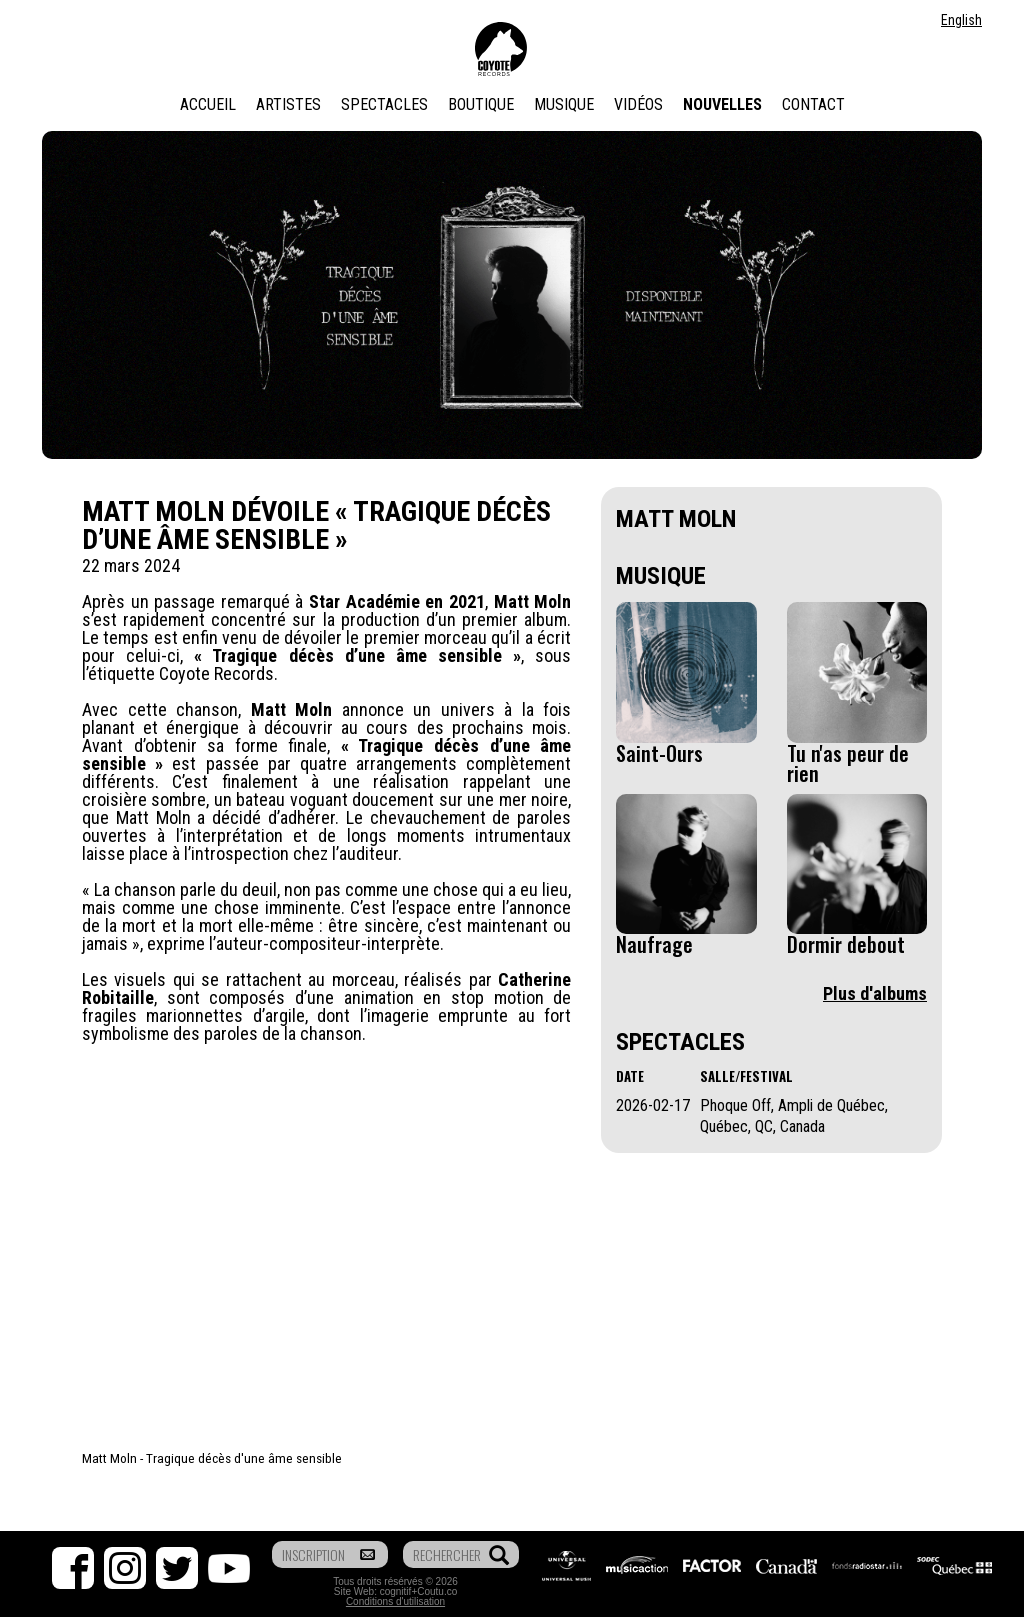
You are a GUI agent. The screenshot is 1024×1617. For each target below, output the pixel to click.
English (961, 20)
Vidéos (638, 104)
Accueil (208, 104)
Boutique (481, 104)
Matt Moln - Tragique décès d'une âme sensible (212, 1458)
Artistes (288, 104)
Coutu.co (437, 1591)
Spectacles (384, 104)
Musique (564, 104)
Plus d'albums (875, 993)
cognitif (396, 1591)
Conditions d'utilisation (395, 1601)
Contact (813, 104)
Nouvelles (722, 104)
